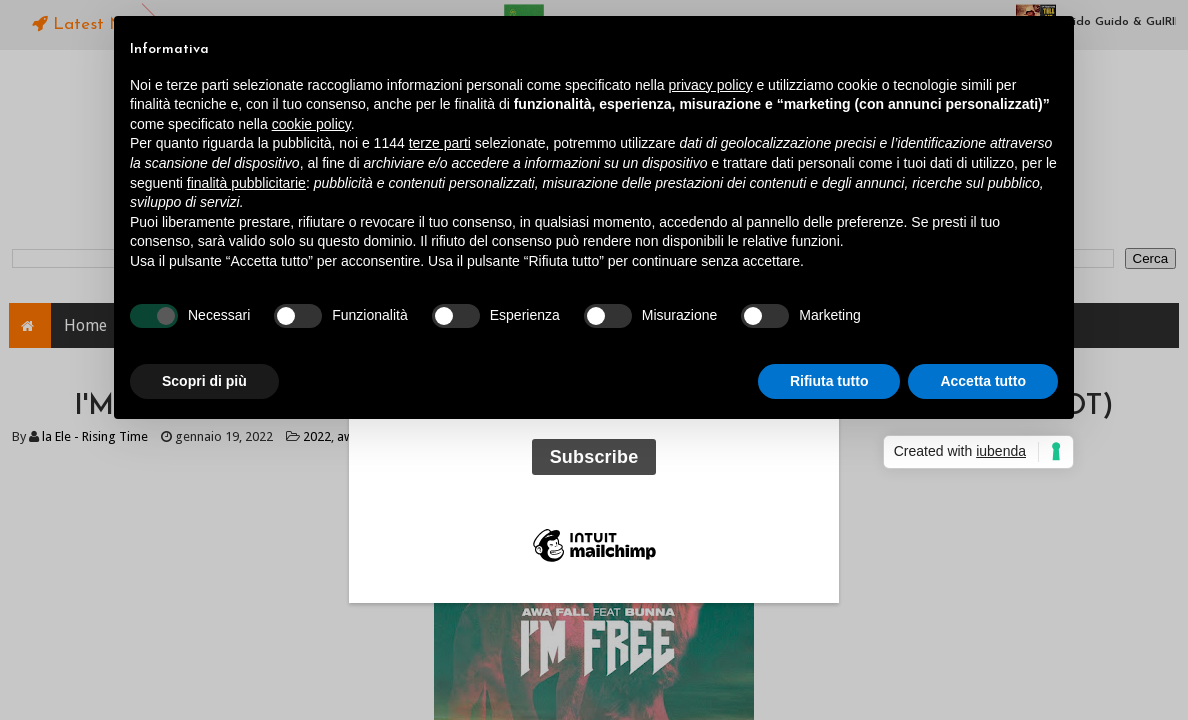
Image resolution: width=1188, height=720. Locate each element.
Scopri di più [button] (204, 381)
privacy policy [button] (711, 85)
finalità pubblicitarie (246, 183)
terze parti (440, 143)
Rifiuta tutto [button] (829, 381)
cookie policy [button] (311, 124)
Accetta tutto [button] (983, 381)
